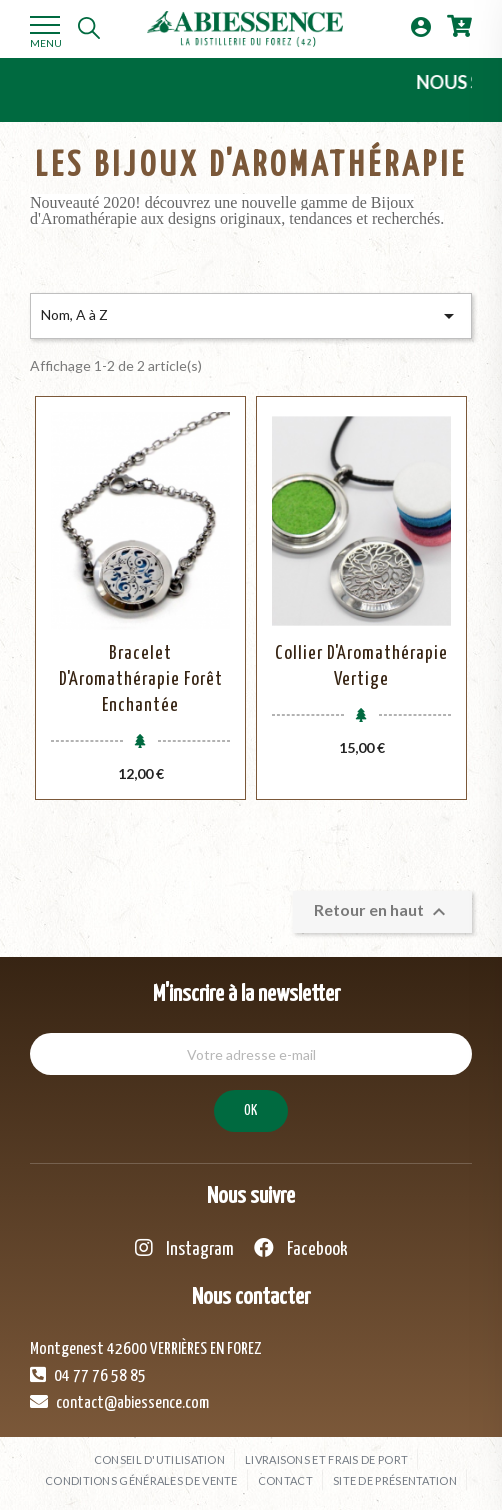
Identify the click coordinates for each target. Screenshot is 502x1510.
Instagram (184, 1248)
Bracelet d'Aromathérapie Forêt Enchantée (141, 679)
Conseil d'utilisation (159, 1459)
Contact (285, 1480)
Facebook (301, 1248)
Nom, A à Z (251, 316)
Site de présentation (395, 1480)
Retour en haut (382, 912)
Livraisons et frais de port (326, 1459)
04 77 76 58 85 (88, 1375)
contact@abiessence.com (119, 1402)
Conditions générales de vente (141, 1480)
